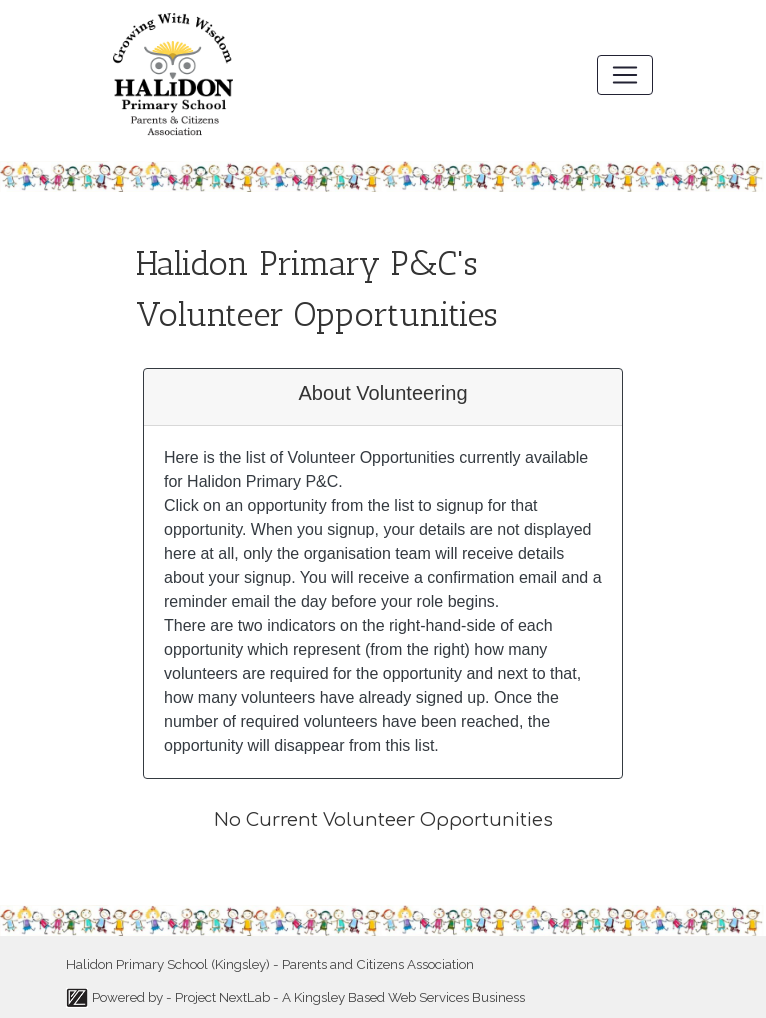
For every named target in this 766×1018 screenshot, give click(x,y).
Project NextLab (222, 997)
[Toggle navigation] (625, 75)
